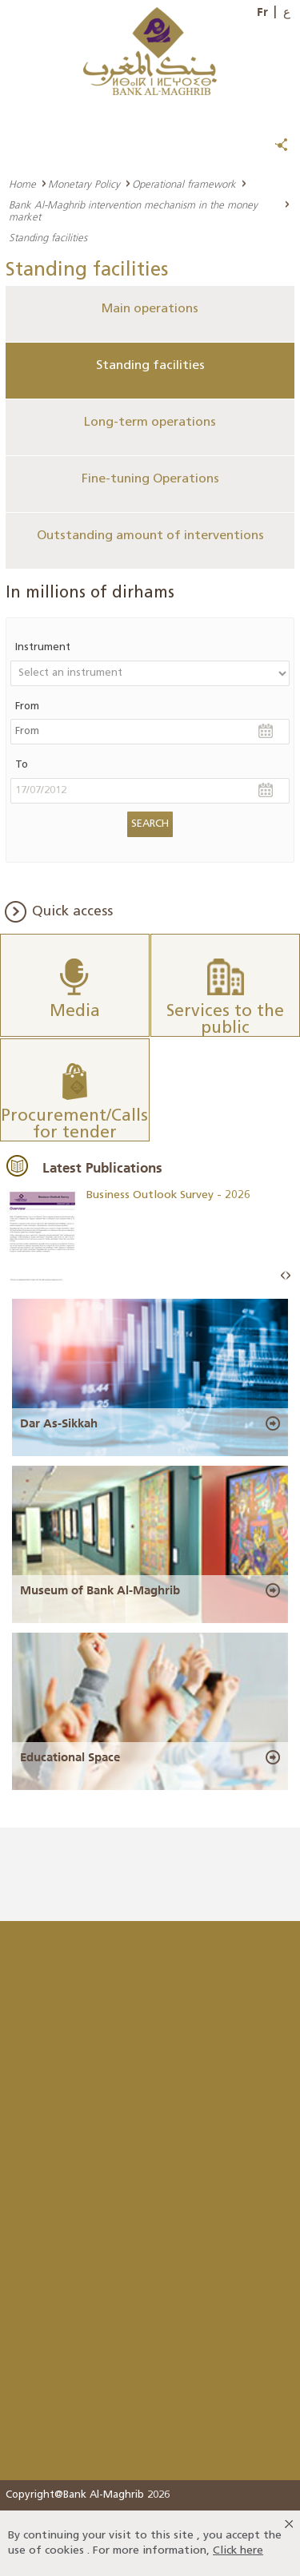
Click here (238, 2551)
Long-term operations (150, 422)
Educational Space (70, 1757)
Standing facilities (150, 365)
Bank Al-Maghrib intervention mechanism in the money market (133, 211)
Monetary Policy (84, 183)
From (27, 706)
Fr (262, 12)
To (21, 765)
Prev (283, 1276)
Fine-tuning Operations (150, 479)
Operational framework (184, 183)
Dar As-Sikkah (59, 1423)
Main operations (150, 309)
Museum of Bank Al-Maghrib (100, 1590)
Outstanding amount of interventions (150, 536)
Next (288, 1276)
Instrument (42, 647)
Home (22, 183)
